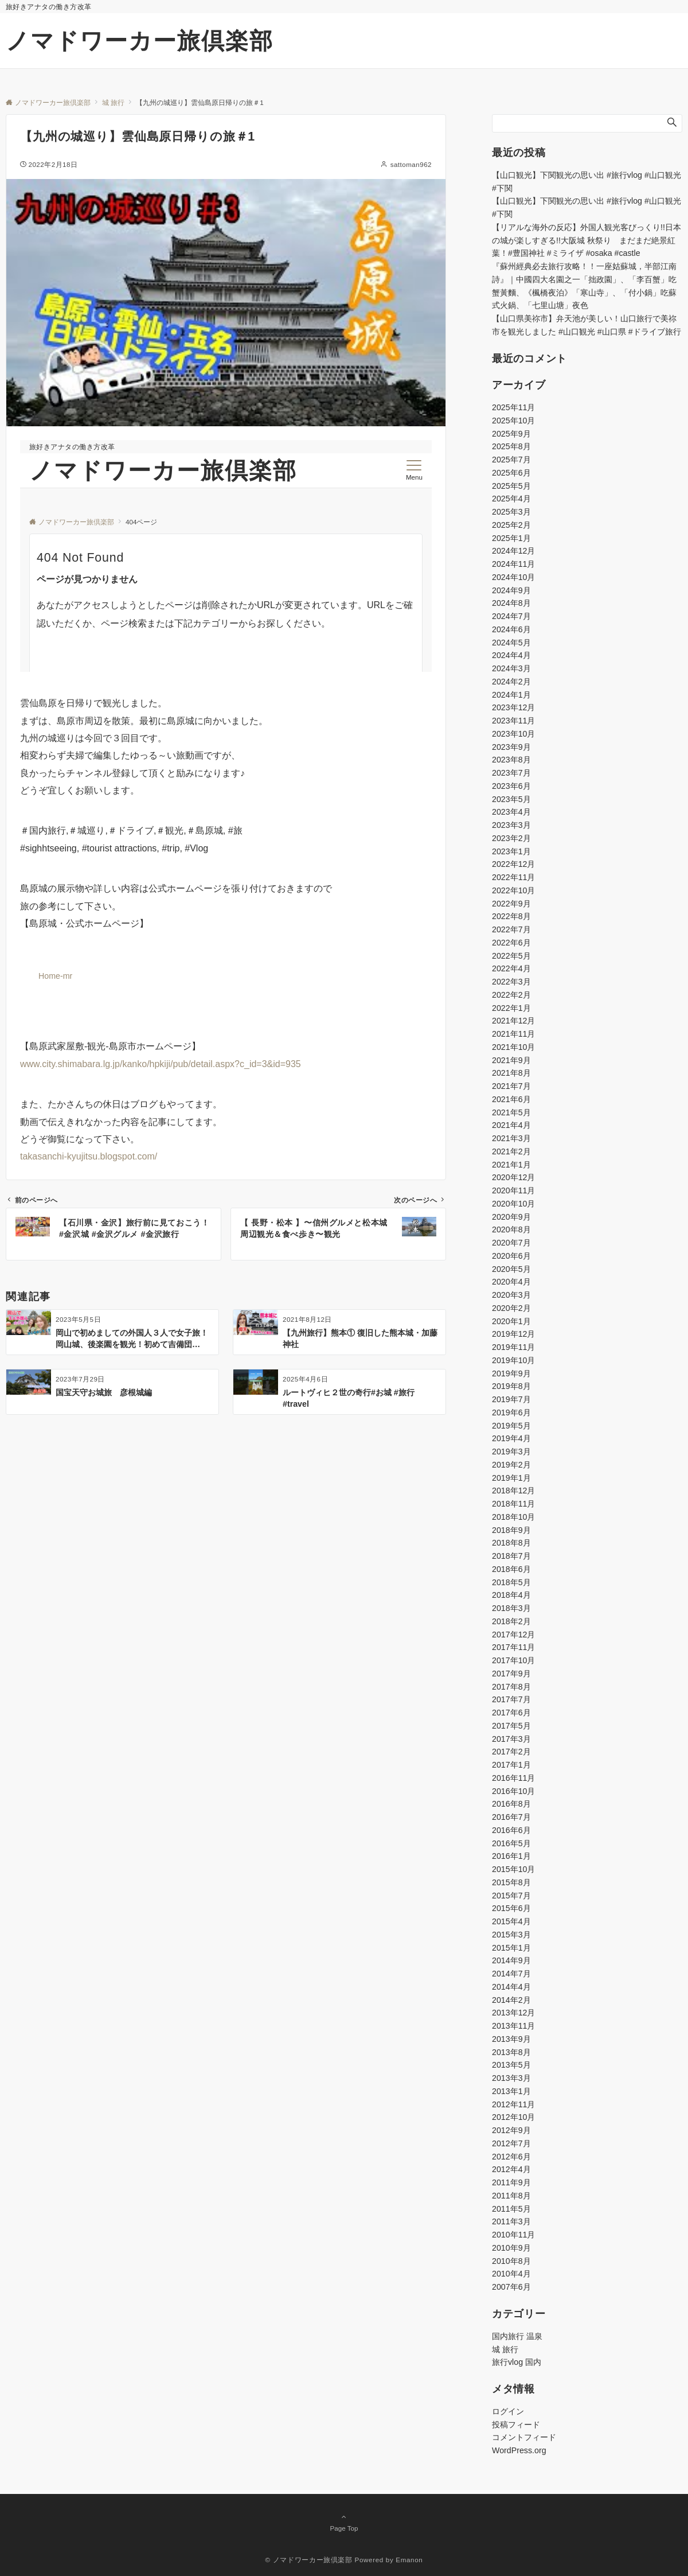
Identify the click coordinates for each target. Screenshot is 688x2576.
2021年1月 (511, 1164)
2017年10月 (513, 1660)
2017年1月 (511, 1764)
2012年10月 (513, 2117)
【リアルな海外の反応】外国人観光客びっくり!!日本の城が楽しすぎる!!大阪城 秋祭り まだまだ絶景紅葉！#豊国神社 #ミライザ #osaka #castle (586, 240)
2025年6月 (511, 472)
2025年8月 (511, 446)
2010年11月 (513, 2234)
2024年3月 (511, 668)
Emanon (409, 2559)
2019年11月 (513, 1347)
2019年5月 (511, 1425)
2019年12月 (513, 1333)
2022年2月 (511, 994)
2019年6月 (511, 1412)
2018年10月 (513, 1517)
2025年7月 (511, 459)
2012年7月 (511, 2143)
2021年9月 (511, 1060)
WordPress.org (519, 2450)
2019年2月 (511, 1464)
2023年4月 (511, 811)
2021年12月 (513, 1020)
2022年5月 (511, 955)
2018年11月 (513, 1503)
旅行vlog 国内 (516, 2362)
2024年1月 (511, 694)
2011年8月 (511, 2195)
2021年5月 (511, 1112)
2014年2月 (511, 2000)
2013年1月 (511, 2091)
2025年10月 (513, 420)
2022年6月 (511, 942)
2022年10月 (513, 890)
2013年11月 (513, 2025)
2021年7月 (511, 1086)
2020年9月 (511, 1216)
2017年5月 (511, 1725)
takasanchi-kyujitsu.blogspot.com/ (88, 1156)
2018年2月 (511, 1621)
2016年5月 (511, 1843)
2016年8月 (511, 1803)
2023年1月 (511, 851)
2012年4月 (511, 2169)
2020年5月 (511, 1269)
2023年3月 (511, 825)
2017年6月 (511, 1712)
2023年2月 (511, 838)
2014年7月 (511, 1973)
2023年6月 (511, 786)
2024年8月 (511, 603)
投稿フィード (516, 2424)
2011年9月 (511, 2182)
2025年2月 (511, 525)
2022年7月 (511, 929)
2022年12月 (513, 864)
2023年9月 (511, 747)
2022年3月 (511, 981)
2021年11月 (513, 1033)
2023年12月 (513, 707)
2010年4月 (511, 2273)
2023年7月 (511, 772)
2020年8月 (511, 1229)
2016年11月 (513, 1778)
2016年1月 (511, 1856)
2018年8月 (511, 1542)
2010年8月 (511, 2261)
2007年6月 (511, 2286)
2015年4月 (511, 1921)
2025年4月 (511, 498)
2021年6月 (511, 1099)
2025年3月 (511, 511)
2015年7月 (511, 1895)
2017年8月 (511, 1686)
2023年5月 (511, 799)
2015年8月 (511, 1882)
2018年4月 (511, 1595)
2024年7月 (511, 616)
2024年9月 (511, 590)
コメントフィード (524, 2437)
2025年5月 (511, 486)
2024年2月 (511, 681)
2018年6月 (511, 1569)
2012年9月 (511, 2130)
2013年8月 (511, 2052)
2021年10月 (513, 1047)
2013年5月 (511, 2064)
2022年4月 (511, 968)
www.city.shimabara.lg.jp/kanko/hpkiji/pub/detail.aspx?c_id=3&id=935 (160, 1064)
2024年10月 (513, 577)
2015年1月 (511, 1947)
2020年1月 (511, 1321)
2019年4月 (511, 1438)
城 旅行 (505, 2349)
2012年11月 (513, 2104)
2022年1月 (511, 1008)
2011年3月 (511, 2221)
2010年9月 (511, 2247)
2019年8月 (511, 1386)
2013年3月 (511, 2078)
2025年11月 (513, 407)
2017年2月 (511, 1751)
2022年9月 (511, 903)
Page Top (344, 2522)
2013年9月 (511, 2039)
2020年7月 (511, 1242)
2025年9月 (511, 433)
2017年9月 (511, 1673)
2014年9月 (511, 1960)
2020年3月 (511, 1294)
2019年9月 (511, 1373)
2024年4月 (511, 655)
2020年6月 (511, 1255)
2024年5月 (511, 642)
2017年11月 (513, 1647)
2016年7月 (511, 1817)
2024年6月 (511, 629)
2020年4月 (511, 1281)
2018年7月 (511, 1556)
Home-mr (55, 975)
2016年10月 (513, 1791)
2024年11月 (513, 564)
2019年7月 (511, 1399)
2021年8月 (511, 1072)
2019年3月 (511, 1451)
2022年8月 (511, 916)
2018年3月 (511, 1608)
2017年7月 (511, 1699)
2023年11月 (513, 720)
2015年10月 (513, 1869)
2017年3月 (511, 1739)
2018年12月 (513, 1490)
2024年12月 (513, 550)
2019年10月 (513, 1360)
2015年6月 (511, 1908)
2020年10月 (513, 1203)
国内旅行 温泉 (517, 2336)
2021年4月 (511, 1125)
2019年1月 (511, 1477)
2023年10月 (513, 733)
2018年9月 (511, 1530)
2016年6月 (511, 1830)
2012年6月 (511, 2156)
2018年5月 (511, 1582)
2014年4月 (511, 1986)
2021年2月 (511, 1151)
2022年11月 (513, 877)
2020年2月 (511, 1308)
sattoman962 (411, 164)
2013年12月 (513, 2012)
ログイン (508, 2411)
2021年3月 (511, 1138)
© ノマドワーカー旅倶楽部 (309, 2559)
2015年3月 (511, 1934)
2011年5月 (511, 2208)
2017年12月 (513, 1634)
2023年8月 (511, 759)
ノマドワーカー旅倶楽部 (139, 40)
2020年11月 (513, 1190)
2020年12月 (513, 1177)
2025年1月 (511, 538)
